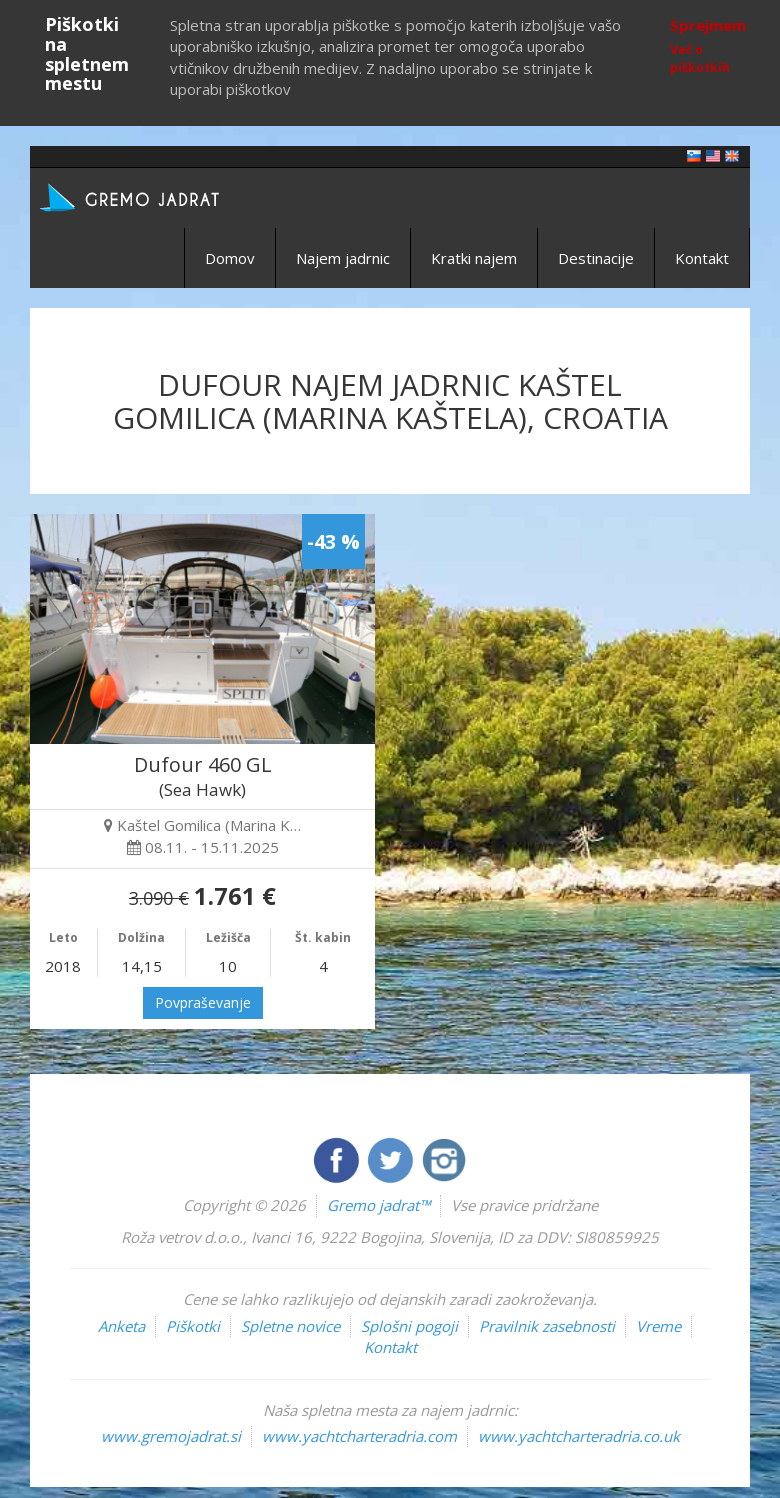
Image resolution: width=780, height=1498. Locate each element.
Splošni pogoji (409, 1326)
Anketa (121, 1326)
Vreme (658, 1326)
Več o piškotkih (700, 58)
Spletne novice (290, 1326)
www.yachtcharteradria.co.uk (579, 1436)
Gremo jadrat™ (378, 1205)
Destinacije (596, 258)
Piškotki (193, 1326)
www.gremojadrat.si (171, 1436)
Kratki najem (474, 258)
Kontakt (702, 258)
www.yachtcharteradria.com (359, 1436)
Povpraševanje (203, 1002)
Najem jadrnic (343, 258)
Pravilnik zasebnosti (547, 1326)
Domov (230, 258)
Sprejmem (708, 25)
